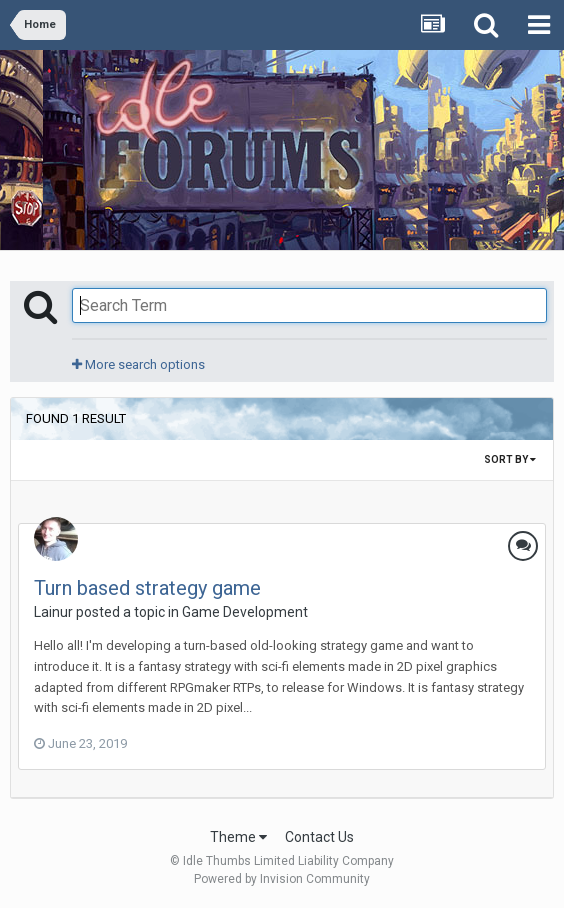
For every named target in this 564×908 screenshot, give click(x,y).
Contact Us (319, 837)
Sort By (510, 459)
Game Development (245, 612)
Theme (238, 837)
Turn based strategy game (147, 588)
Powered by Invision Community (282, 879)
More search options (138, 364)
